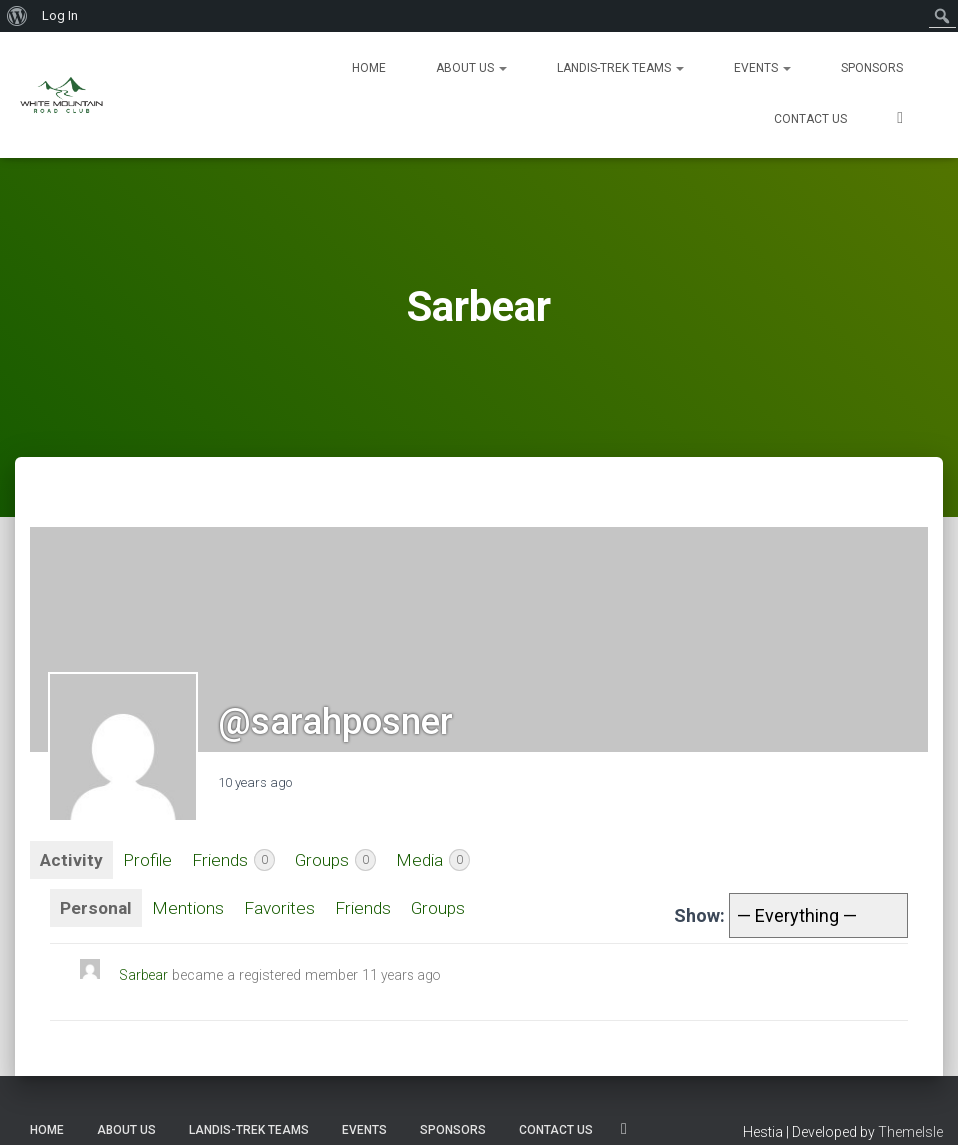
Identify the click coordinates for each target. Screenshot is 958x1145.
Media (441, 861)
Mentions (189, 909)
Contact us (810, 119)
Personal (96, 909)
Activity (72, 860)
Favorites (282, 909)
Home (369, 68)
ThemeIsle (910, 1132)
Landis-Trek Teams (620, 68)
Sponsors (872, 68)
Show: (699, 916)
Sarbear (145, 976)
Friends (237, 861)
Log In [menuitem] (60, 15)
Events (762, 68)
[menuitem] (17, 16)
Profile (149, 860)
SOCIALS (900, 120)
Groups (341, 861)
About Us (471, 68)
